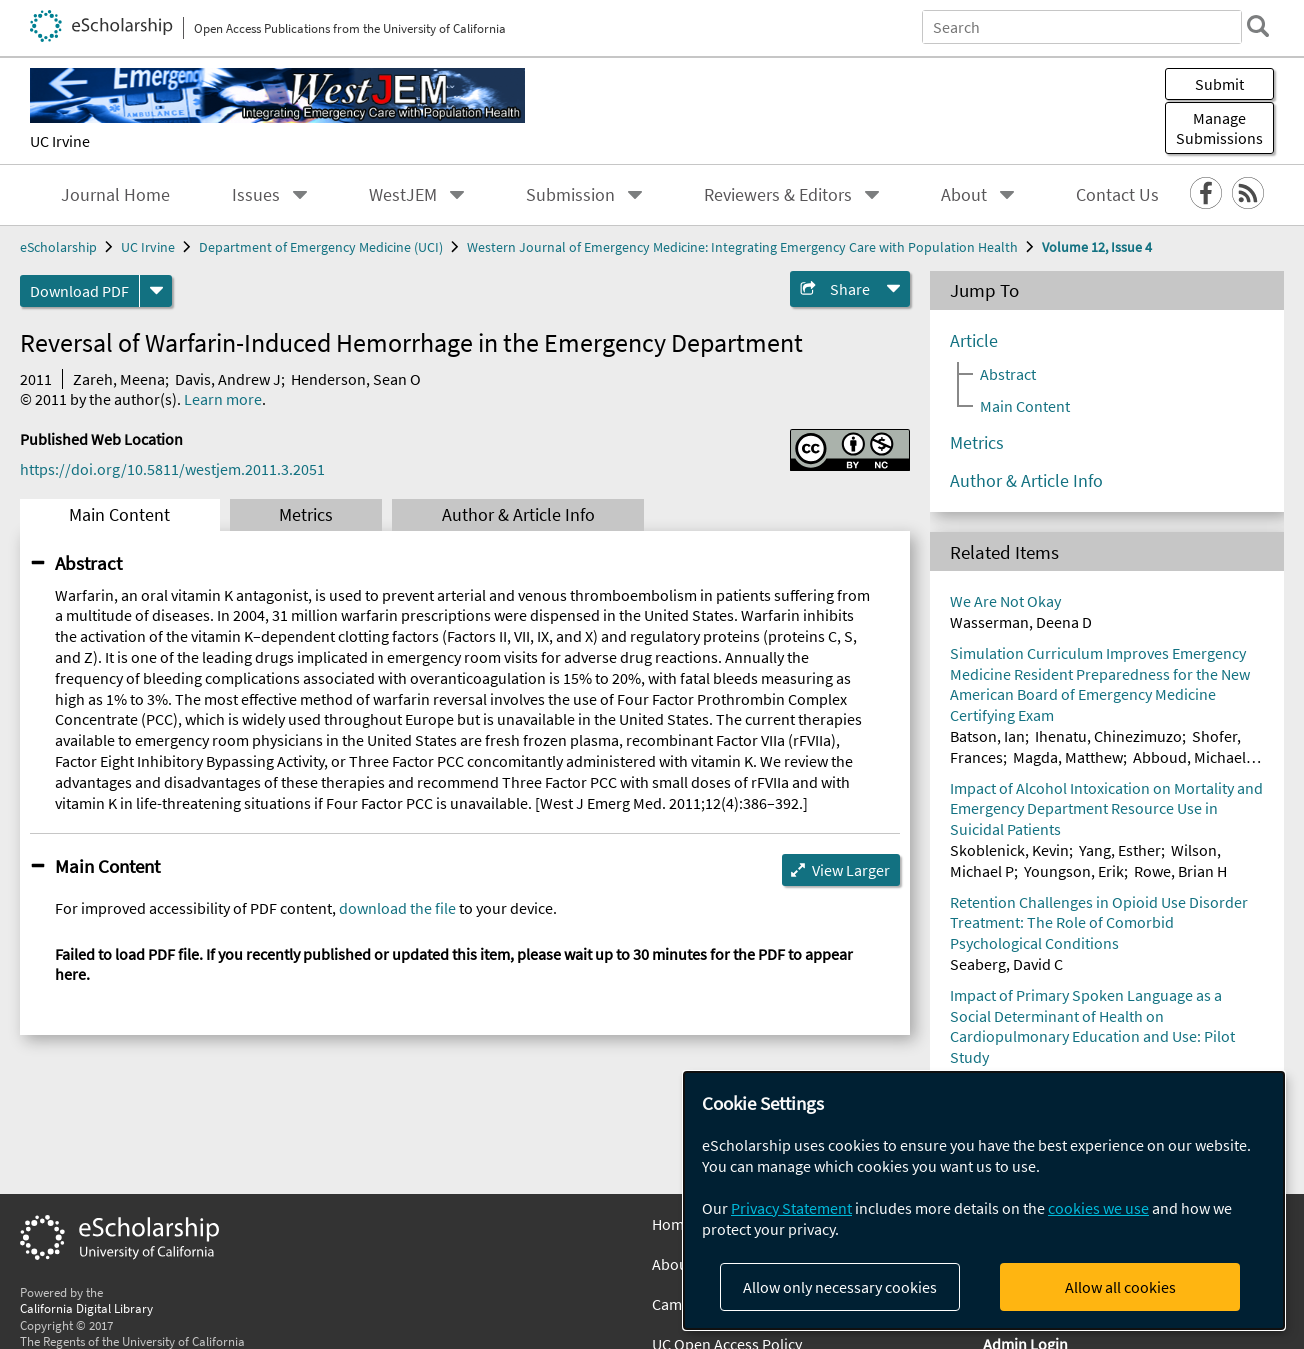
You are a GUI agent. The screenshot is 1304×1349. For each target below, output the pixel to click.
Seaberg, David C (1006, 964)
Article (974, 341)
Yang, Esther (1120, 850)
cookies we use (1098, 1208)
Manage (1219, 128)
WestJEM (403, 195)
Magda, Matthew (1068, 757)
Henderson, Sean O (356, 379)
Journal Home (115, 195)
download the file (397, 908)
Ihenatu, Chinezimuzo (1108, 736)
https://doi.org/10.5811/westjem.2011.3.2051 (172, 469)
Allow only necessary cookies (840, 1287)
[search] (1258, 26)
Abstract (88, 563)
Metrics (306, 515)
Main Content (119, 515)
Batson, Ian (987, 736)
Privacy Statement (791, 1208)
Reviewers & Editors (778, 195)
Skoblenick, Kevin (1009, 850)
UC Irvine (60, 141)
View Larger (851, 870)
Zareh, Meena (119, 379)
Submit (1219, 84)
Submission (570, 195)
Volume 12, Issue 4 (1097, 247)
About (964, 195)
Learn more (223, 399)
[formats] (156, 291)
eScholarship (58, 247)
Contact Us (1117, 195)
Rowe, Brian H (1180, 871)
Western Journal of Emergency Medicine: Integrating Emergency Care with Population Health (742, 247)
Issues (256, 195)
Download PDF (79, 291)
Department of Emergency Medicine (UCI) (321, 247)
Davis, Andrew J (228, 379)
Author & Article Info (518, 515)
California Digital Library (86, 1308)
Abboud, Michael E (1195, 757)
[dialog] (984, 1200)
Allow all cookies (1120, 1287)
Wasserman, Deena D (1021, 622)
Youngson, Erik (1074, 871)
